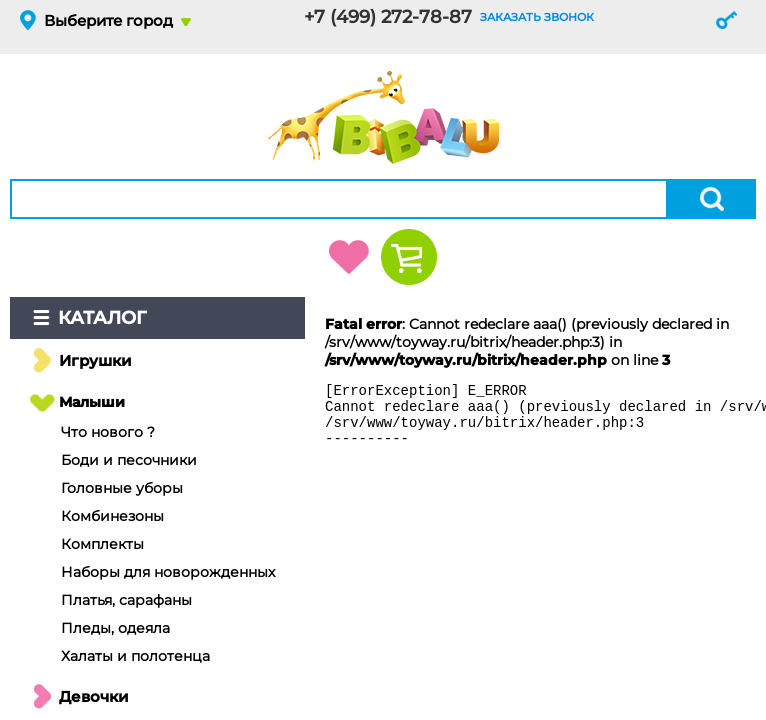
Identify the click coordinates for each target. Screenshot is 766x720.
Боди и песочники (129, 460)
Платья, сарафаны (126, 600)
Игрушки (95, 360)
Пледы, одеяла (115, 628)
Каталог (102, 318)
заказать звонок (537, 17)
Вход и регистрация (726, 20)
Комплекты (102, 544)
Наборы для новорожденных (168, 572)
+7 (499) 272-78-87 (388, 17)
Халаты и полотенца (135, 656)
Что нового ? (108, 432)
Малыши (92, 402)
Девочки (94, 696)
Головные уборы (122, 488)
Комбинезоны (112, 516)
